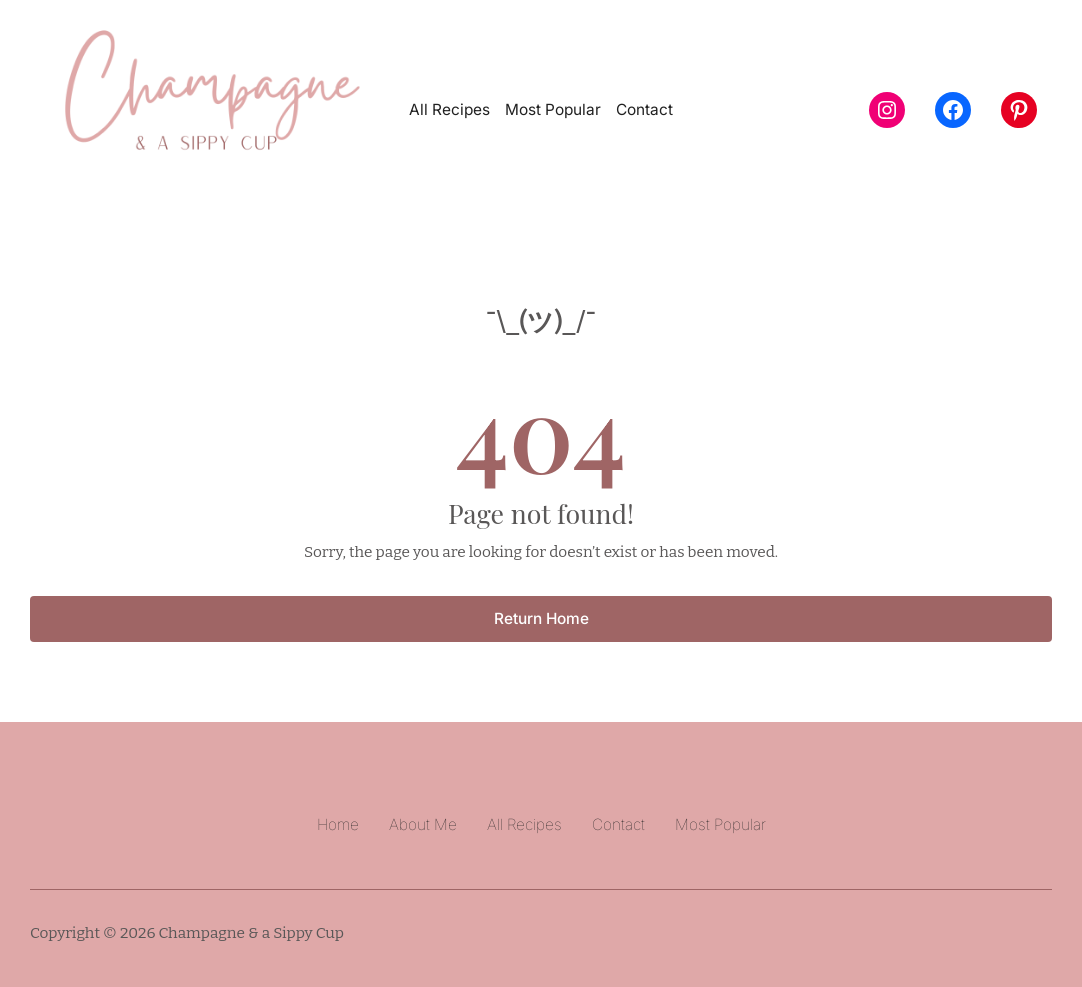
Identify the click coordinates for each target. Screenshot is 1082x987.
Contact (644, 109)
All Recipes (449, 109)
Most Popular (553, 109)
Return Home (541, 618)
